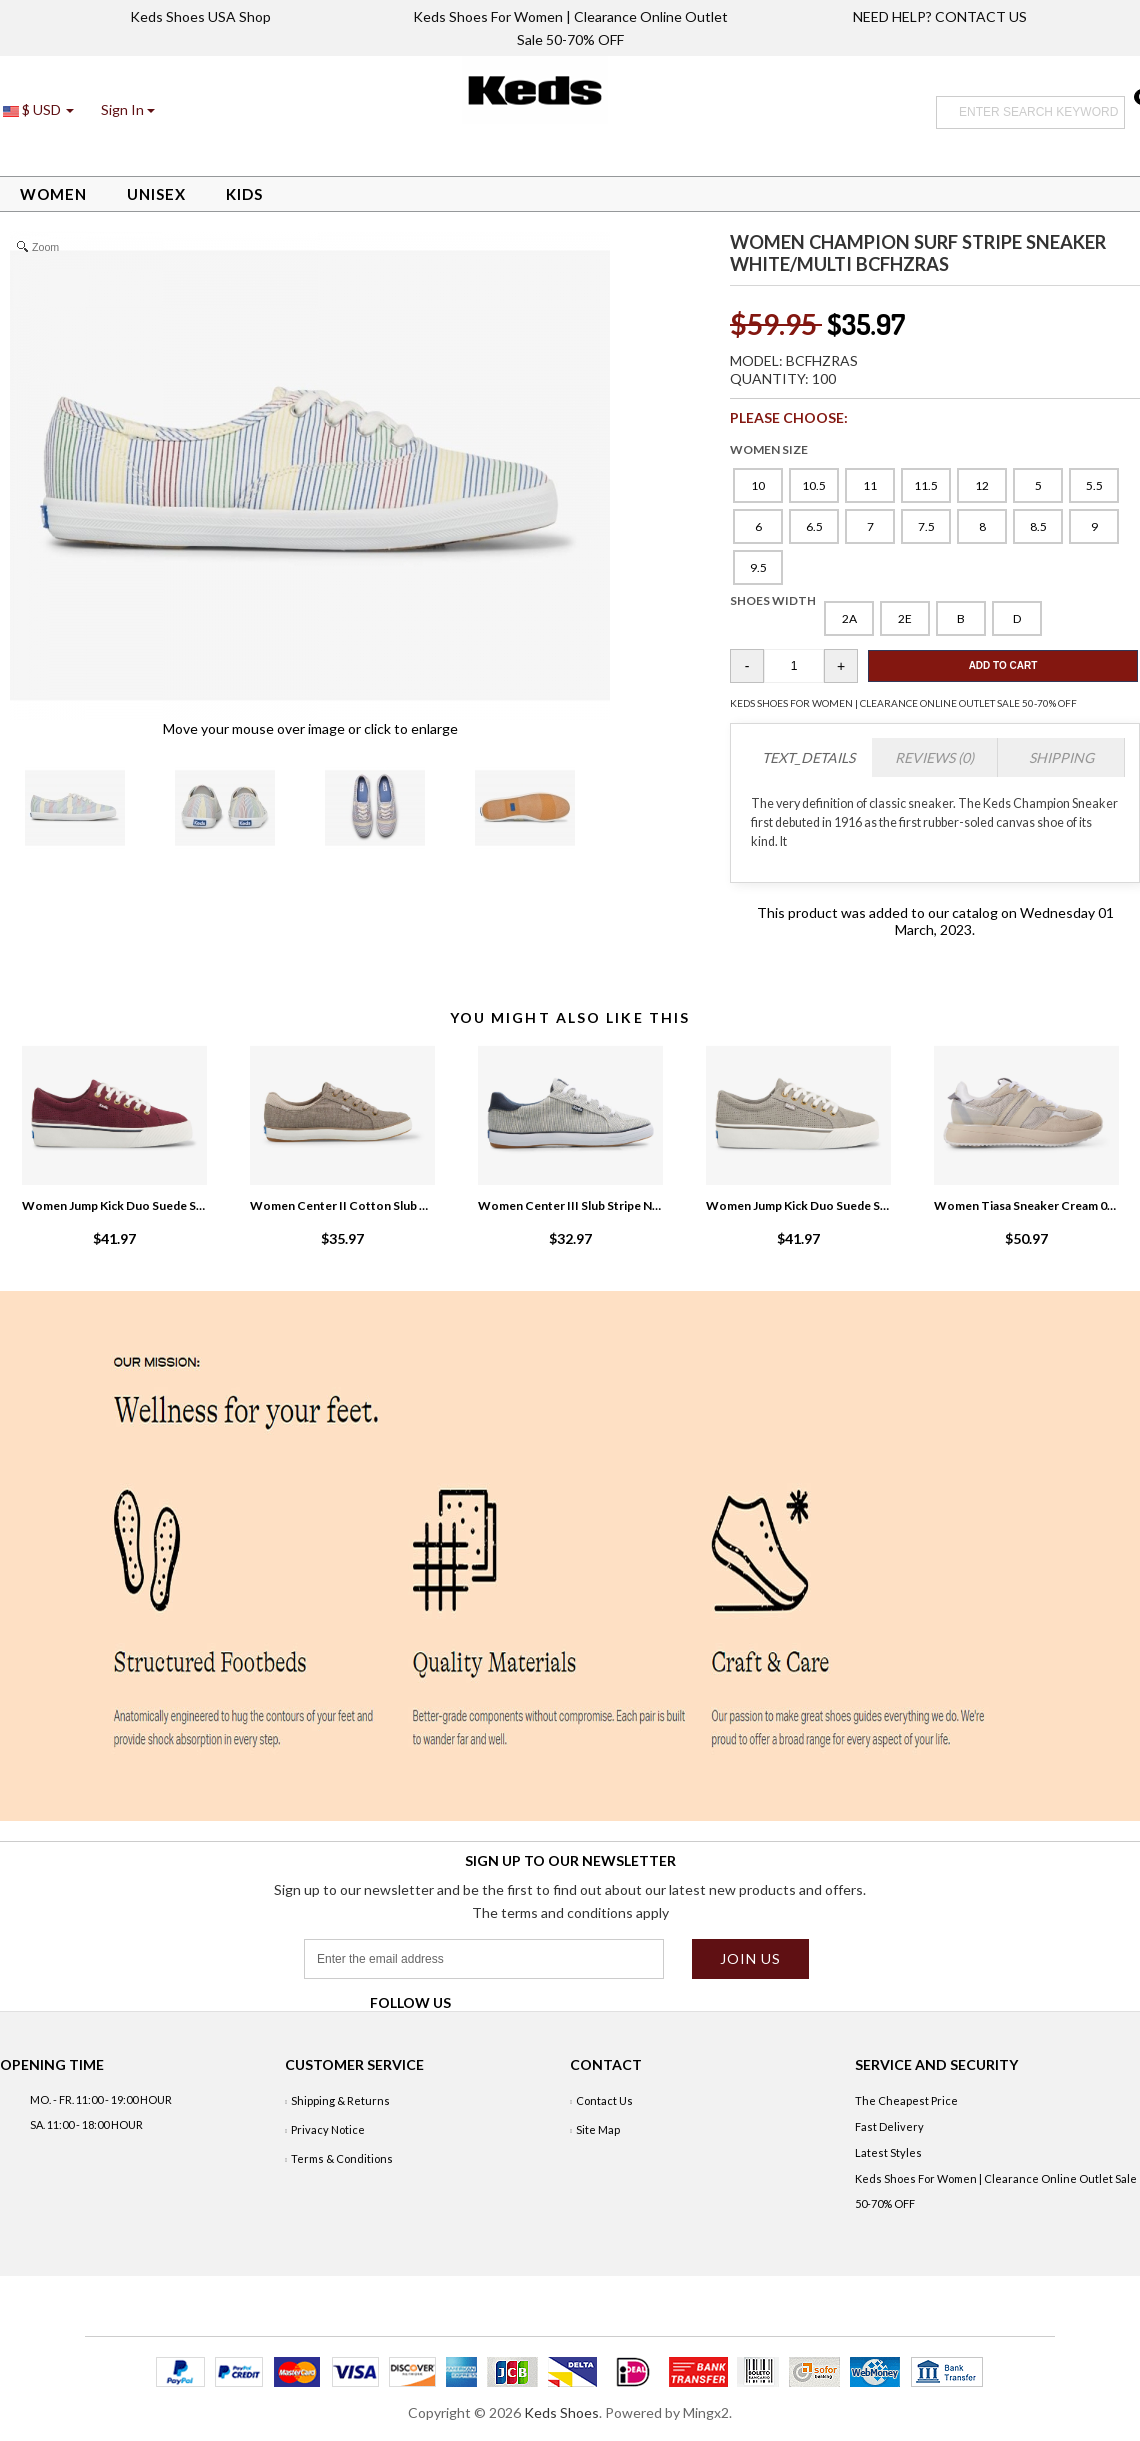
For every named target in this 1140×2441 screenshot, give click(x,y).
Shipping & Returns (340, 2100)
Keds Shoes (561, 2412)
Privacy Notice (328, 2129)
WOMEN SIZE (769, 449)
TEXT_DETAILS (808, 757)
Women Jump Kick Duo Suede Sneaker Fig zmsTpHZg (114, 1205)
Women (53, 194)
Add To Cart (1003, 665)
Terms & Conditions (342, 2158)
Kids (244, 194)
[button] (128, 109)
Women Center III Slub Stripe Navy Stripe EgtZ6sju (570, 1205)
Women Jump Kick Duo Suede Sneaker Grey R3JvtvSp (798, 1205)
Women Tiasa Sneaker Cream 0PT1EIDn (1026, 1205)
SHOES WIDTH (773, 600)
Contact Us (604, 2100)
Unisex (156, 194)
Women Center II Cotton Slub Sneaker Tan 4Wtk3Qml (342, 1205)
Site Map (598, 2129)
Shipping (1061, 757)
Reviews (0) (934, 757)
